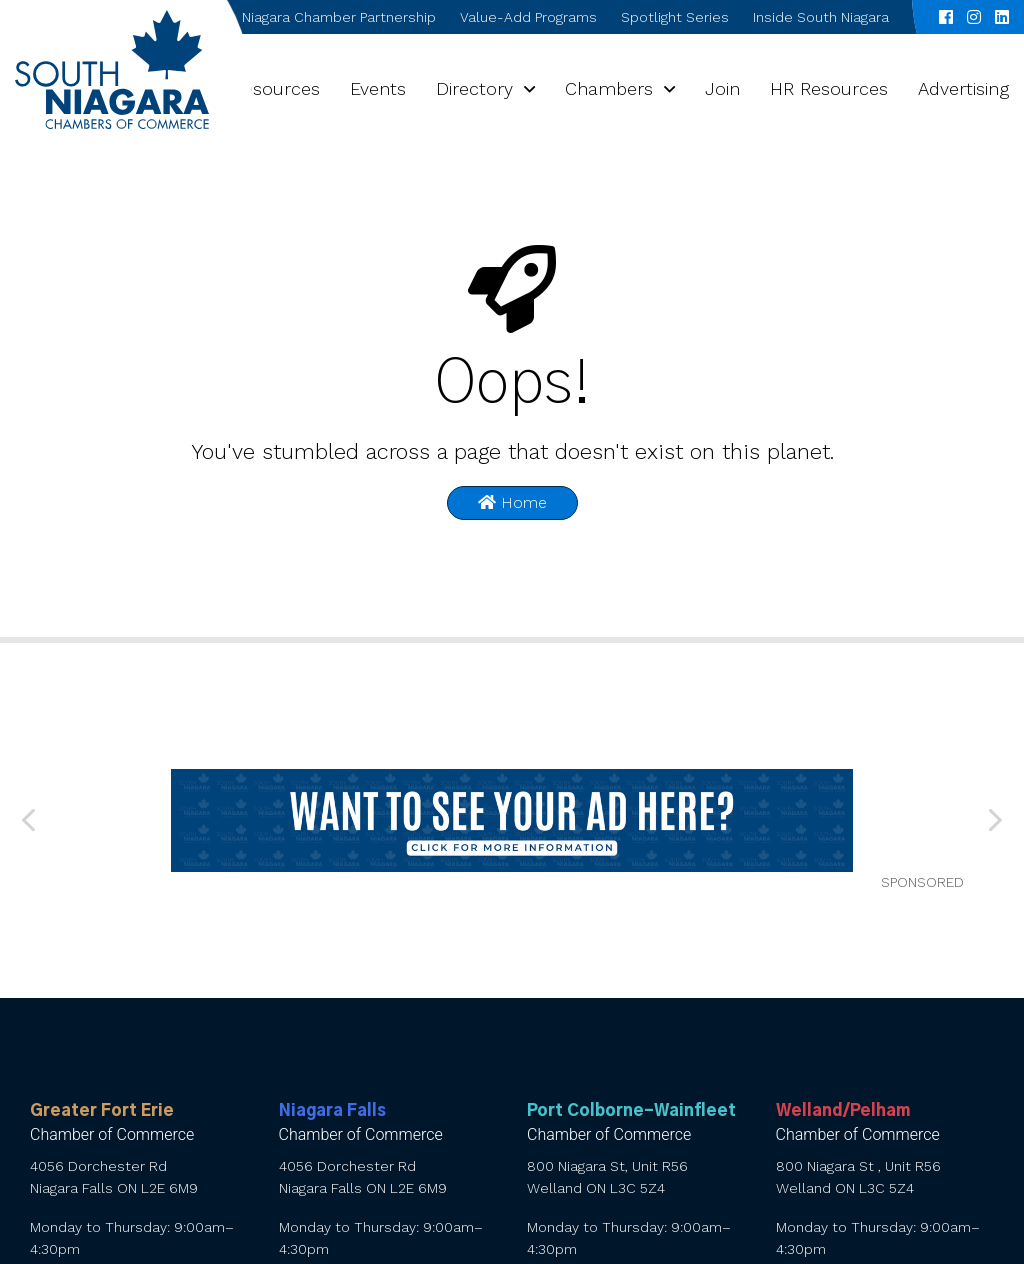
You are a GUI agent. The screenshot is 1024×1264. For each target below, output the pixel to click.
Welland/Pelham (843, 1111)
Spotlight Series (675, 17)
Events (378, 88)
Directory (474, 88)
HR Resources (829, 88)
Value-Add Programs (528, 17)
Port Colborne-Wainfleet (631, 1111)
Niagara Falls (332, 1111)
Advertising (963, 88)
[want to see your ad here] (512, 820)
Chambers (609, 88)
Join (722, 88)
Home (512, 502)
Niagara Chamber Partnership (339, 17)
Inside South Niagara (821, 17)
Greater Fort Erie (102, 1111)
